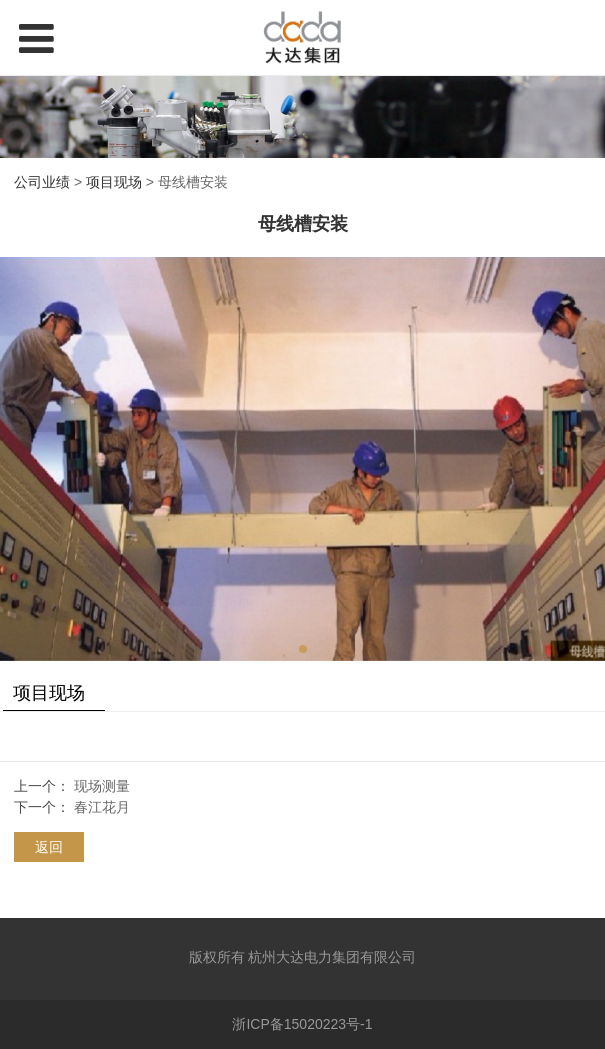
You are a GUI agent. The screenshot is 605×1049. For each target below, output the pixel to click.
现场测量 (102, 786)
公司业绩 (42, 182)
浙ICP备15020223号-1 (302, 1024)
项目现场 (114, 182)
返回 (49, 847)
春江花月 (102, 807)
